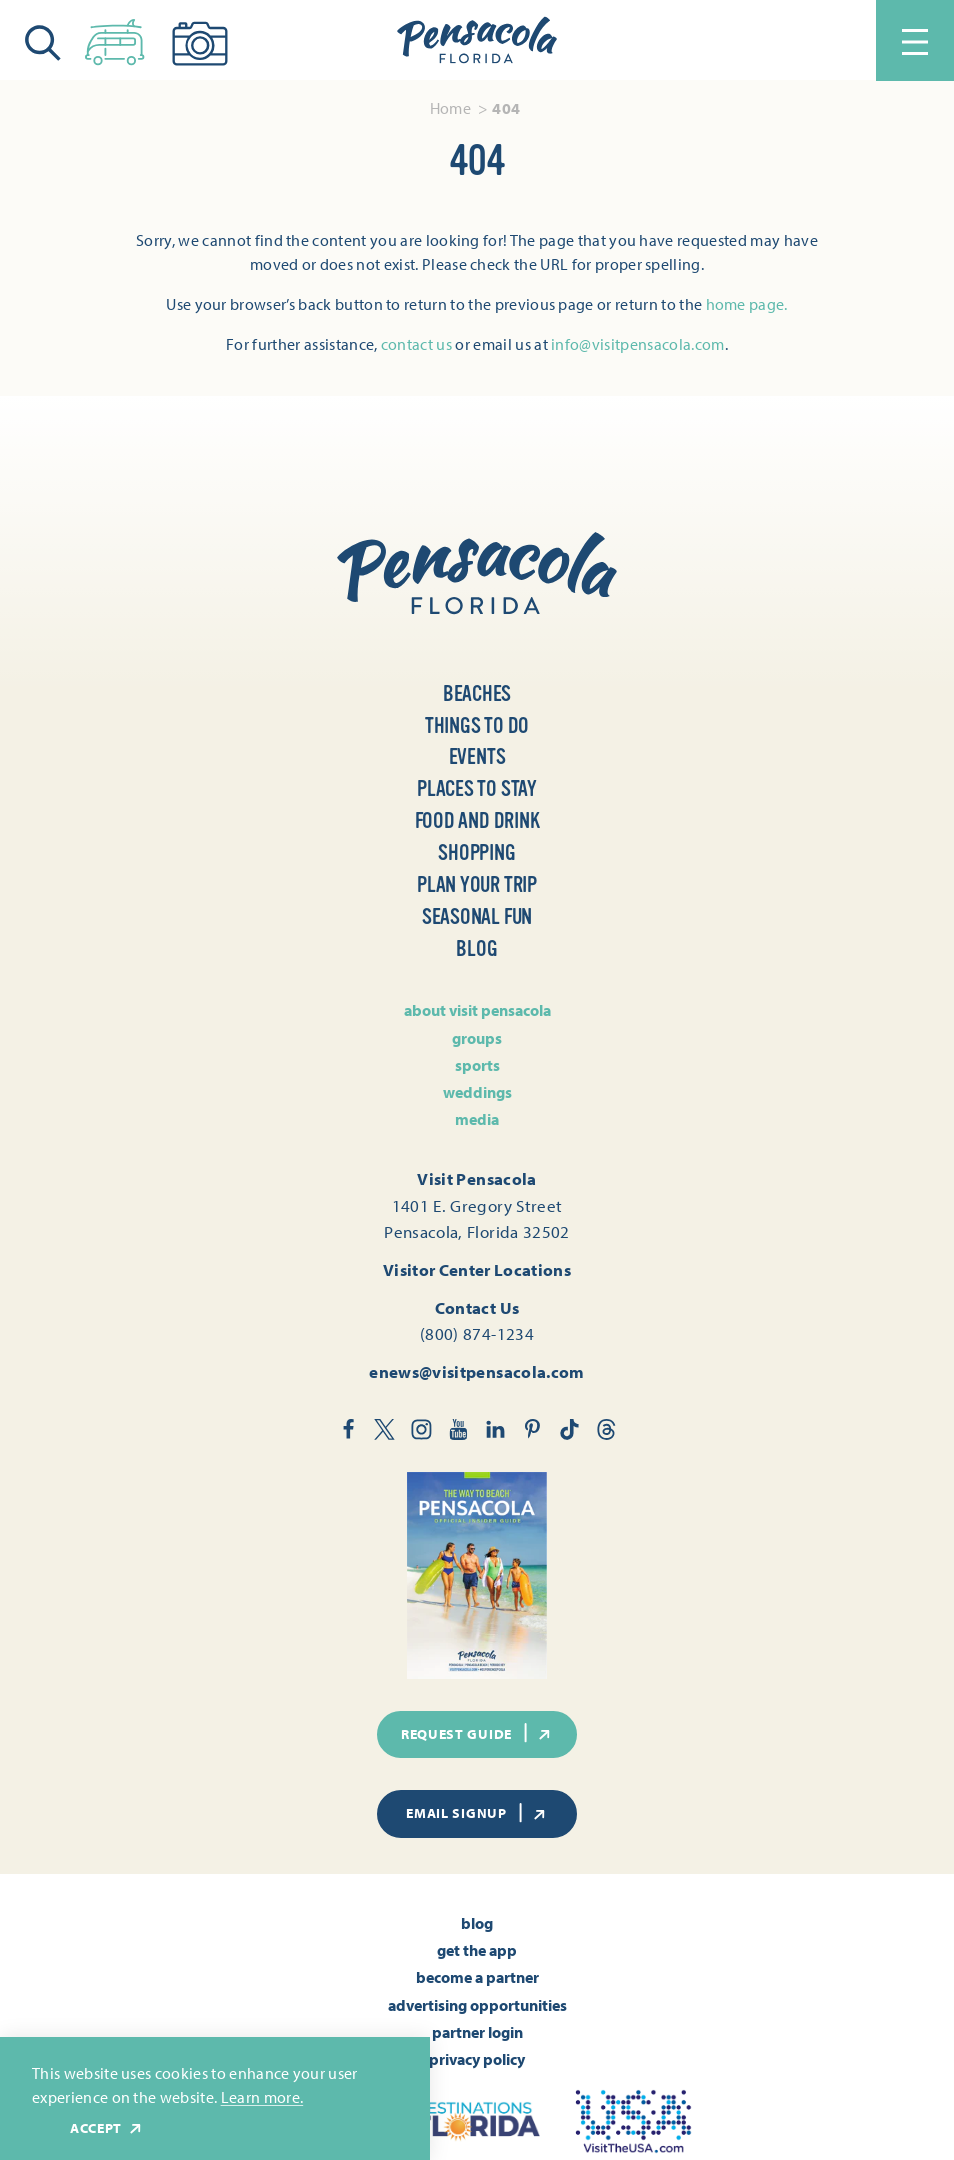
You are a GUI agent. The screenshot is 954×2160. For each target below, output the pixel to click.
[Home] (477, 40)
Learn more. (262, 2097)
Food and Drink (477, 821)
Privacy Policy (477, 2059)
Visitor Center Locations (477, 1269)
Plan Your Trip (477, 885)
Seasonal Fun (477, 917)
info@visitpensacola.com (637, 344)
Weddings (477, 1092)
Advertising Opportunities (477, 2005)
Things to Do (477, 726)
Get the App (477, 1950)
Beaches (477, 694)
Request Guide (477, 1733)
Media (477, 1119)
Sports (477, 1065)
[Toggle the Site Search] (43, 40)
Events (477, 757)
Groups (477, 1038)
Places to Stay (477, 789)
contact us (416, 344)
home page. (747, 304)
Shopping (476, 853)
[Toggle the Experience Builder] (115, 38)
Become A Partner (477, 1977)
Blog (476, 949)
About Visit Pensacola (477, 1010)
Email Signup (477, 1813)
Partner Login (477, 2032)
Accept (107, 2128)
